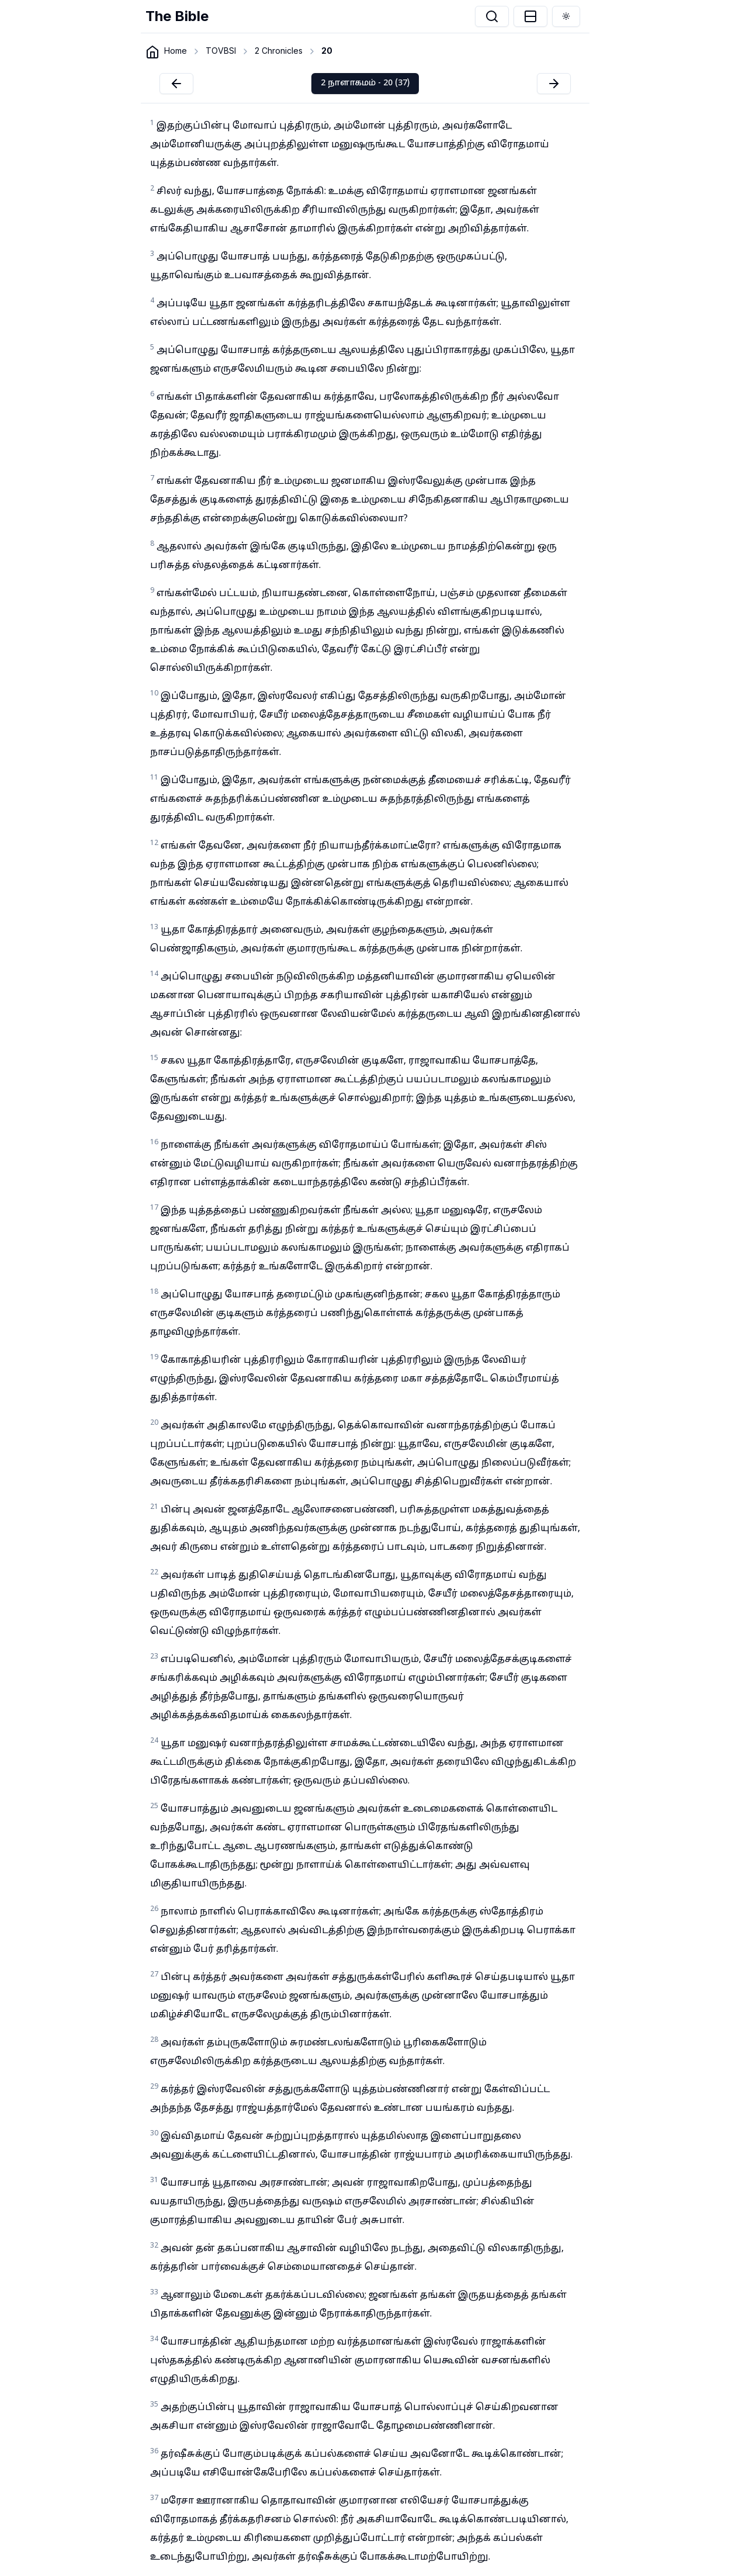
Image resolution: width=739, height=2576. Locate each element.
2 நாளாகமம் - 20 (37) (365, 83)
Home (175, 51)
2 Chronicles (279, 51)
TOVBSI (221, 51)
